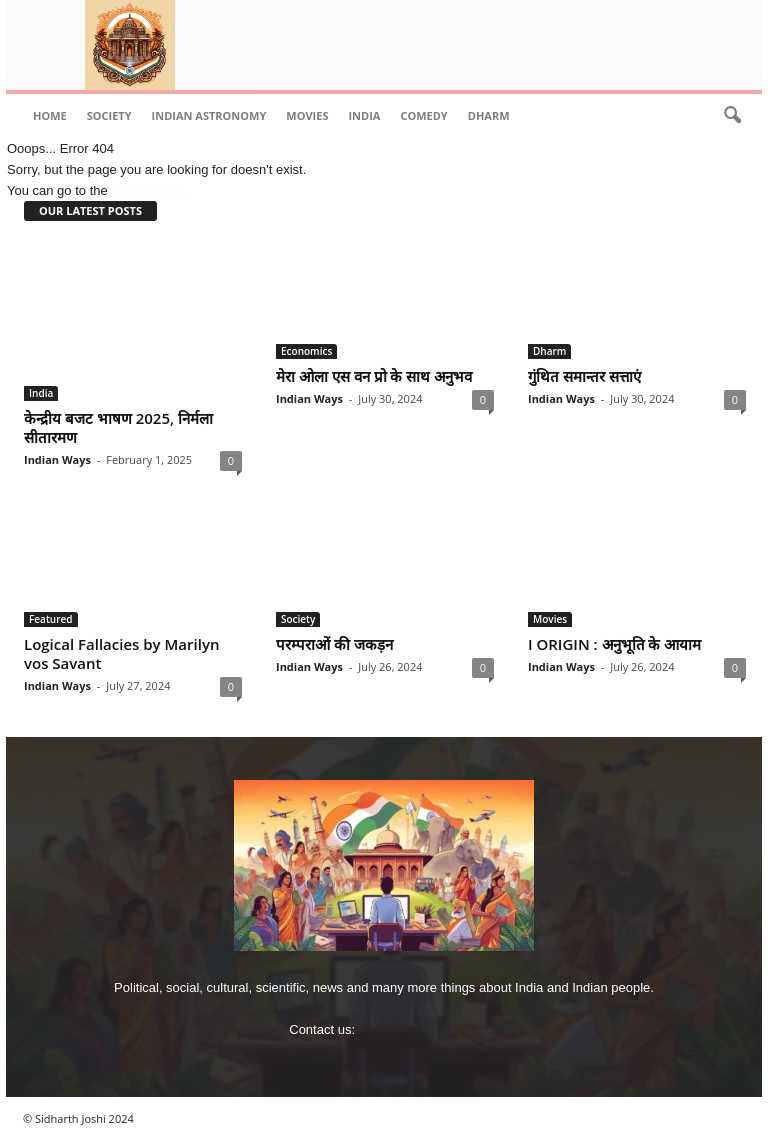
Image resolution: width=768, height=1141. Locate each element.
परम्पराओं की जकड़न (334, 644)
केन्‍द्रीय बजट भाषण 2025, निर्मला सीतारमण (118, 427)
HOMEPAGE (148, 190)
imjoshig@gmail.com (419, 1029)
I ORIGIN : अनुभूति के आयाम (614, 644)
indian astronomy (209, 115)
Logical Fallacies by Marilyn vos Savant (121, 653)
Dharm (489, 115)
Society (109, 115)
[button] (732, 116)
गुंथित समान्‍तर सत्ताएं (584, 376)
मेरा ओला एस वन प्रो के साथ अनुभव (374, 376)
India (364, 115)
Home (50, 115)
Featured (51, 619)
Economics (306, 351)
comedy (423, 115)
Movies (307, 115)
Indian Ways (57, 459)
